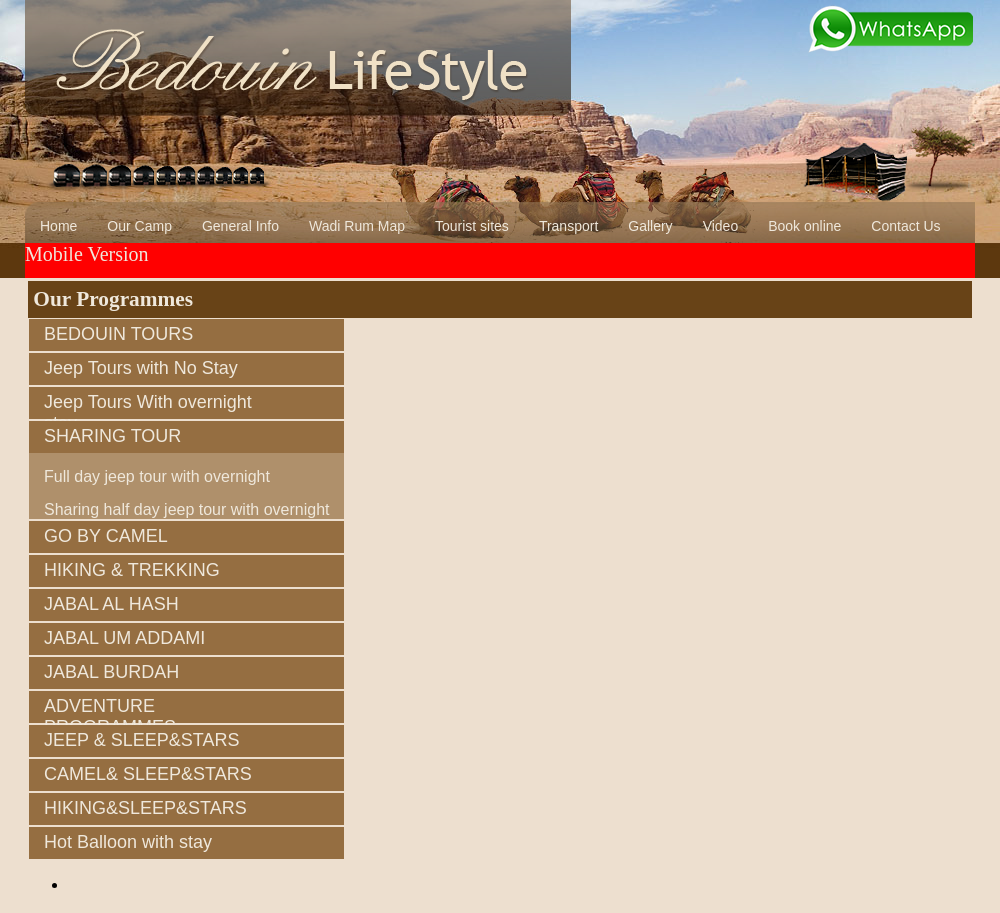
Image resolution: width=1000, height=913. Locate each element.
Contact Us (905, 226)
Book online (804, 226)
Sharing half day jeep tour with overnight (187, 509)
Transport (568, 226)
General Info (240, 226)
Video (721, 226)
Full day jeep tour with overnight (157, 476)
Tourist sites (472, 226)
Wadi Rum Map (357, 226)
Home (58, 226)
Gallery (650, 226)
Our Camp (139, 226)
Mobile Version (87, 254)
